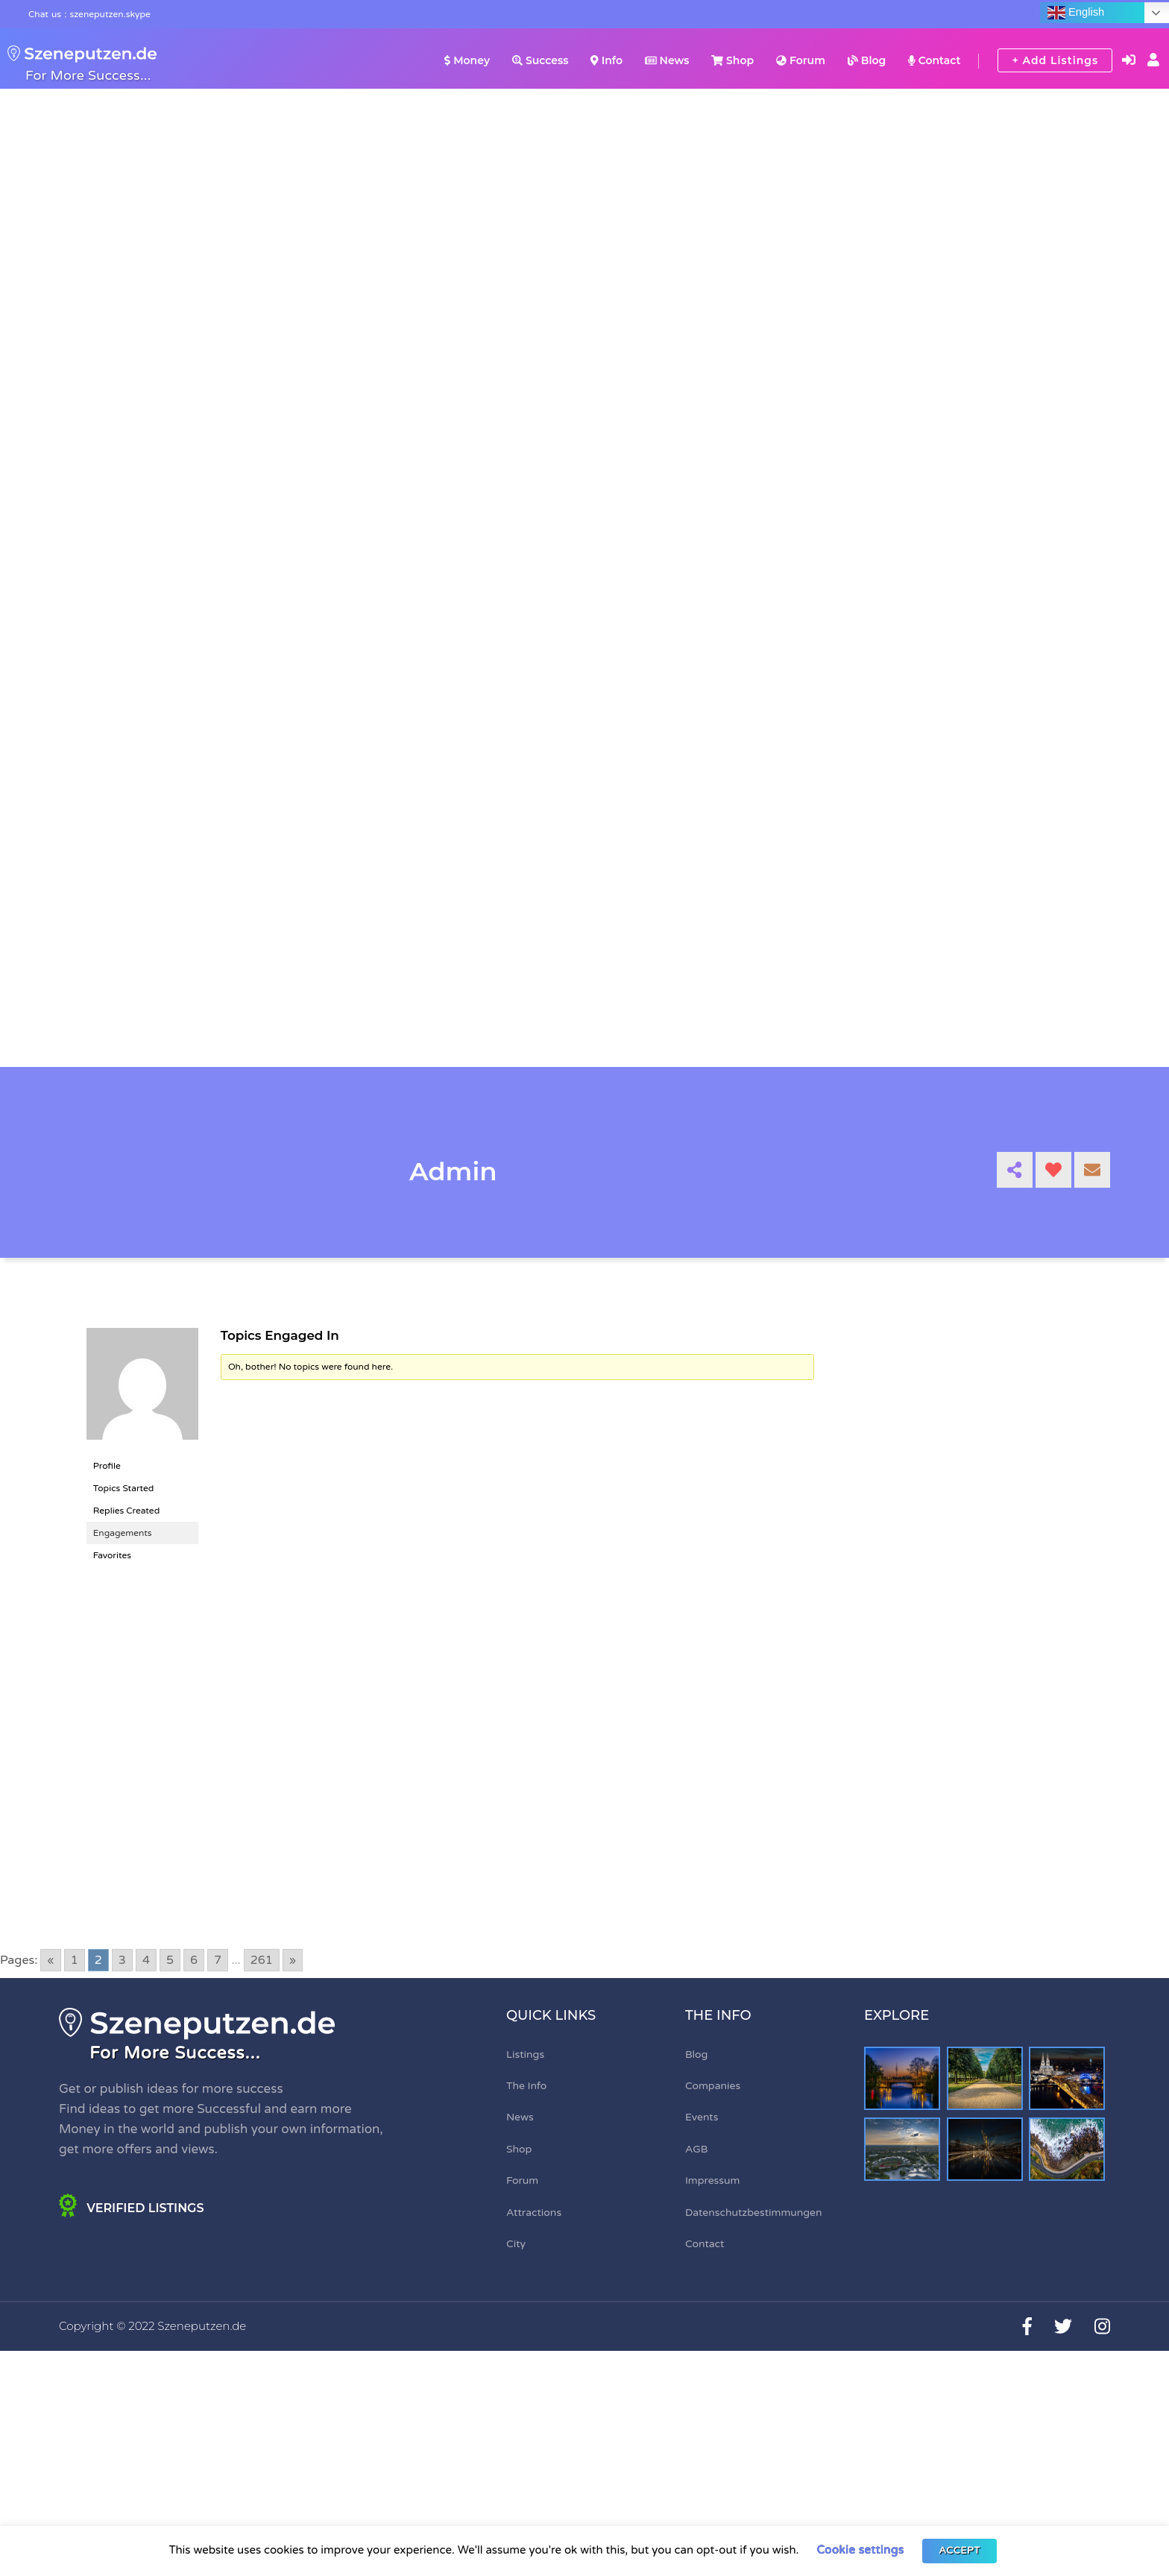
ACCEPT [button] (959, 2551)
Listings (525, 2054)
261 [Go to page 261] (261, 1960)
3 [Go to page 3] (122, 1960)
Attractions (533, 2212)
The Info (526, 2085)
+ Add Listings (1055, 60)
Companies (712, 2085)
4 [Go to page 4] (146, 1960)
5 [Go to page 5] (170, 1960)
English (1075, 13)
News (667, 60)
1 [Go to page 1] (74, 1960)
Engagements (122, 1533)
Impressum (712, 2180)
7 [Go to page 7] (217, 1960)
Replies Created (126, 1510)
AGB (696, 2149)
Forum (800, 60)
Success (540, 60)
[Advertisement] (450, 1729)
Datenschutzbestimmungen (753, 2212)
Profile (107, 1466)
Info (606, 60)
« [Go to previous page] (50, 1960)
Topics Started (123, 1488)
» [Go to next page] (292, 1960)
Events (701, 2117)
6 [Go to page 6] (194, 1960)
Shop (732, 60)
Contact (934, 60)
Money (467, 60)
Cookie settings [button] (860, 2550)
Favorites (112, 1555)
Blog (867, 60)
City (516, 2244)
